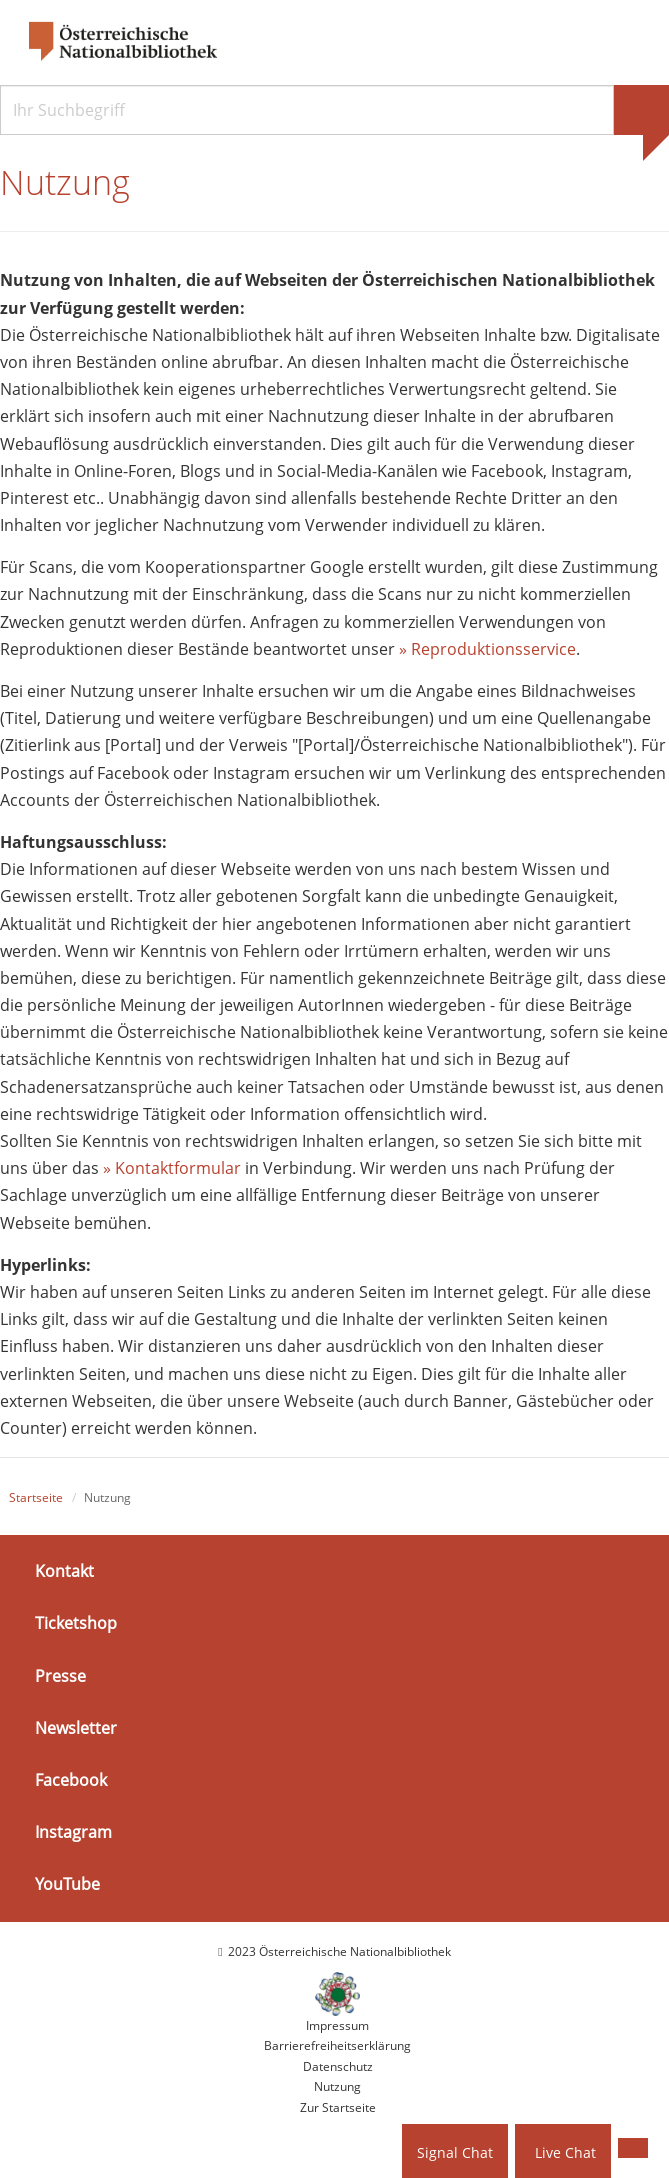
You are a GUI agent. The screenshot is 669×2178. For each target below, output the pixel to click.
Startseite (36, 1497)
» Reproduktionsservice (487, 649)
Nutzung (337, 2086)
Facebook (71, 1780)
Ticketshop (76, 1623)
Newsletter (76, 1728)
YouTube (67, 1884)
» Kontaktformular (172, 1168)
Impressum (337, 2025)
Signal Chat (455, 2152)
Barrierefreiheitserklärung (337, 2045)
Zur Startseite (338, 2107)
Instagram (73, 1832)
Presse (60, 1676)
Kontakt (64, 1571)
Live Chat (565, 2152)
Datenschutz (338, 2066)
